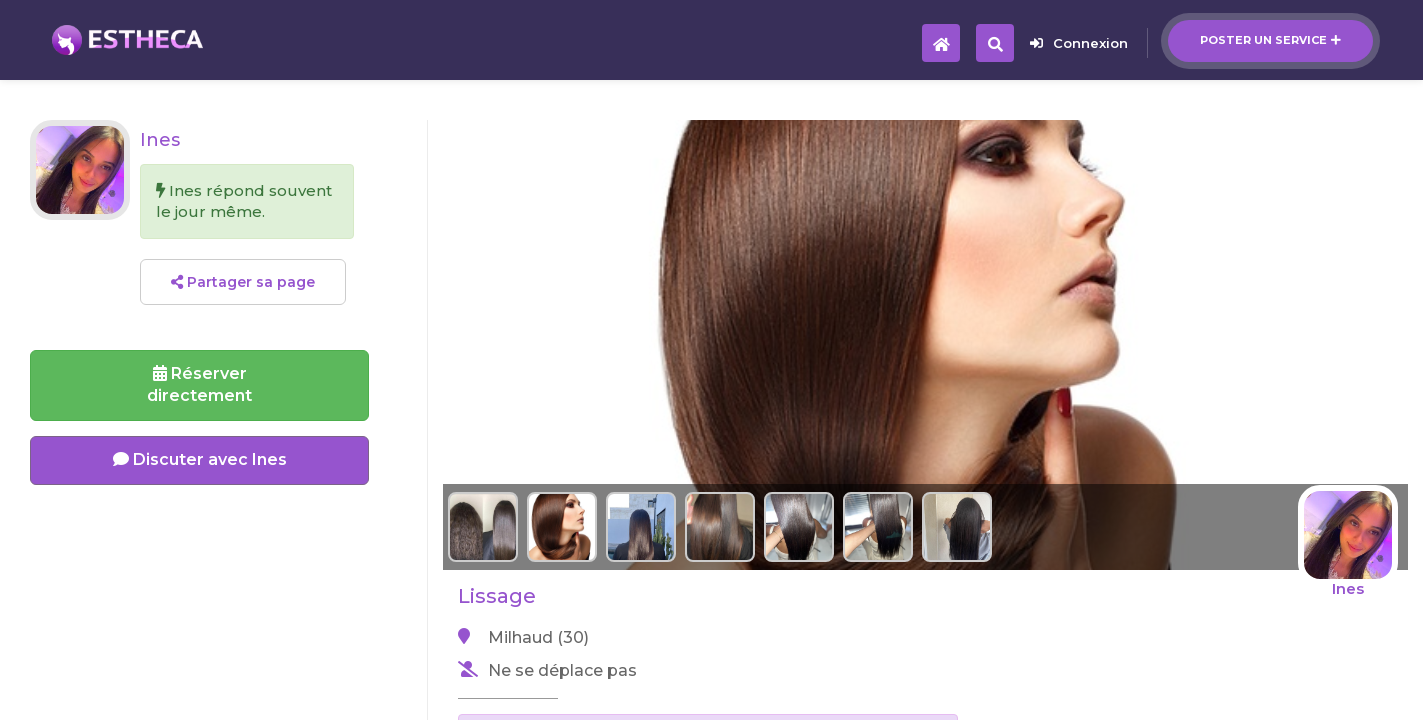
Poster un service (1270, 40)
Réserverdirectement (199, 385)
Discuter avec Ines (200, 459)
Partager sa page (243, 282)
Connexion (1079, 43)
